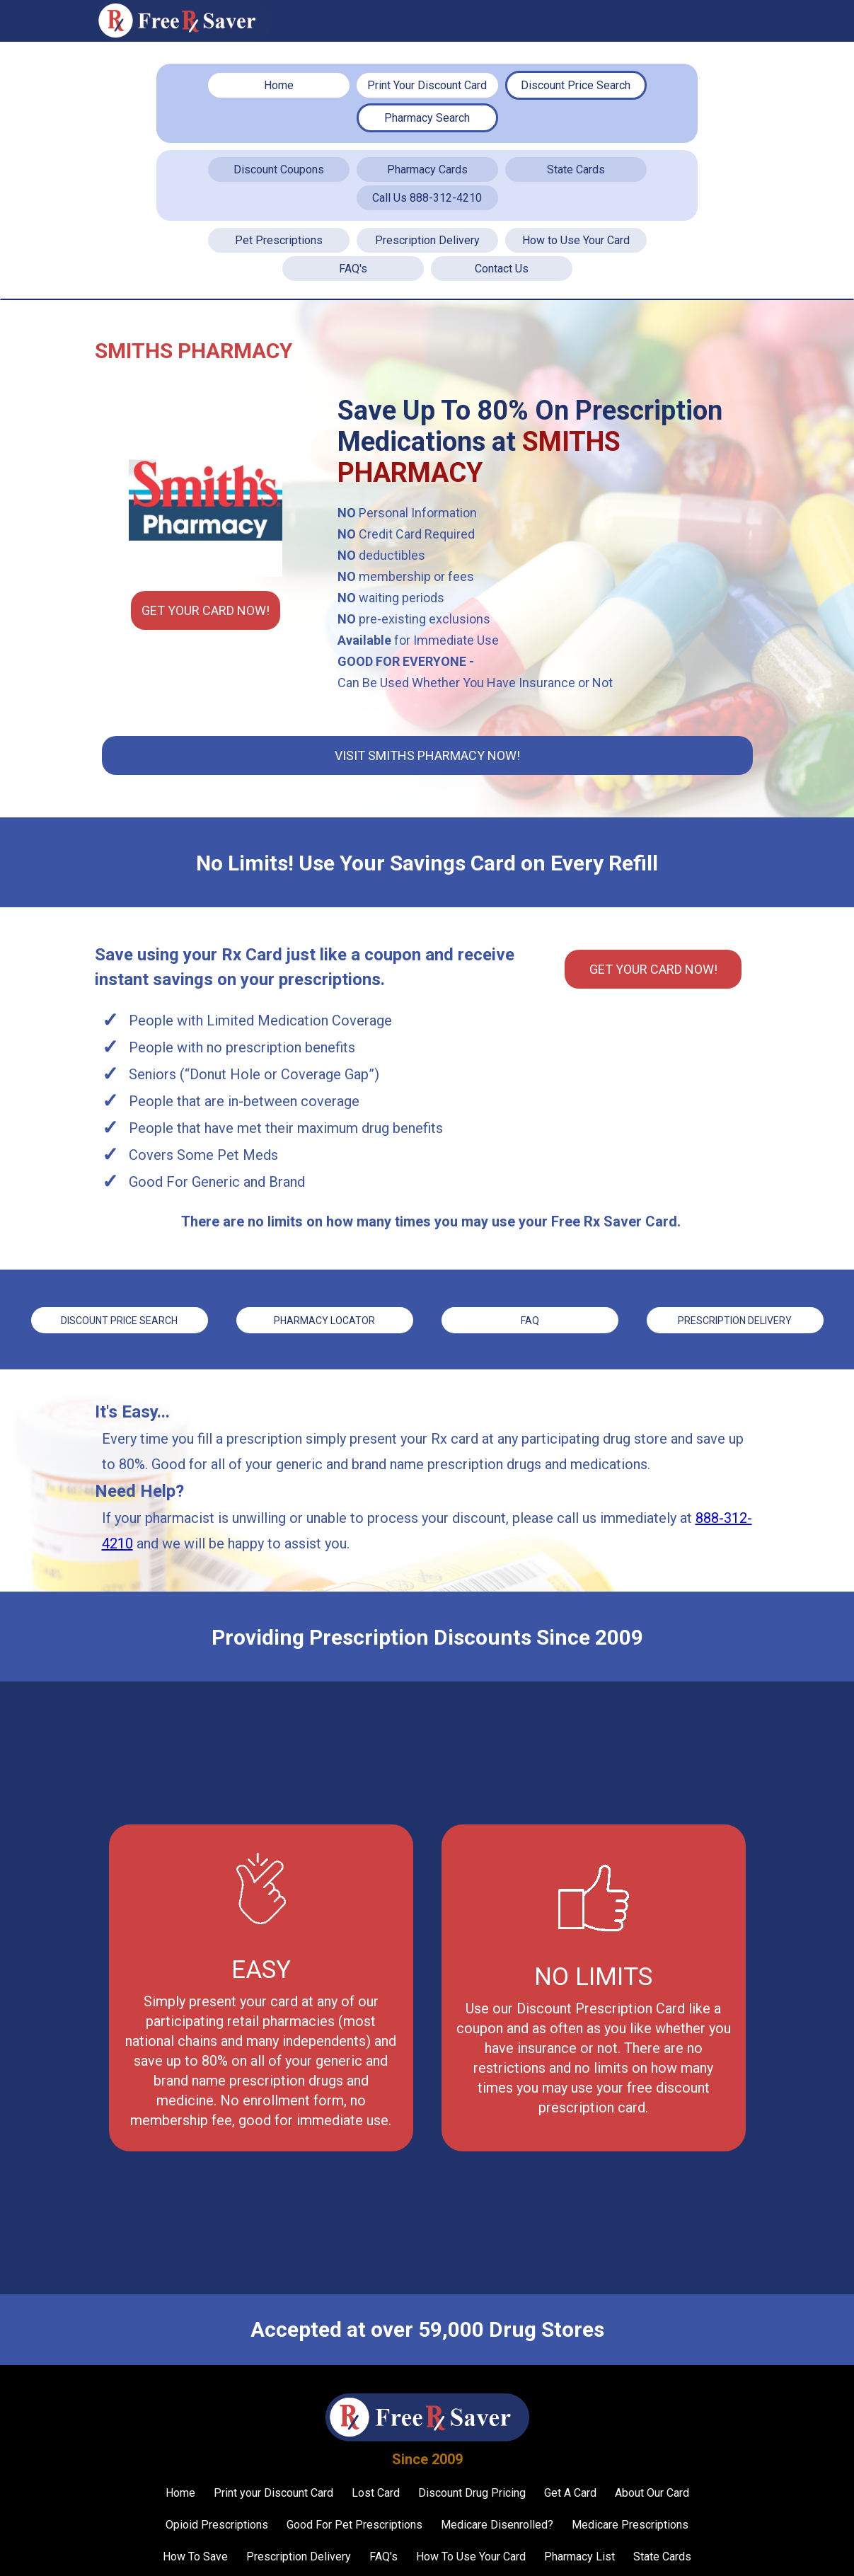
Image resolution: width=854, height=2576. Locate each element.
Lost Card (376, 2491)
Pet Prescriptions (279, 240)
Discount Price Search (575, 85)
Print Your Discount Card (427, 85)
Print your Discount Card (273, 2491)
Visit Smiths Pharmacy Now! (427, 755)
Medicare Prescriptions (630, 2523)
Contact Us (502, 268)
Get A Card (570, 2491)
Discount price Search (119, 1320)
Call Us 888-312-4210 (427, 198)
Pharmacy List (579, 2555)
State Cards (576, 169)
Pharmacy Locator (324, 1320)
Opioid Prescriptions (217, 2523)
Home (279, 85)
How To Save (195, 2555)
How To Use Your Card (471, 2555)
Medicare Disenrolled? (497, 2523)
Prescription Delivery (427, 240)
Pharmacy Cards (427, 169)
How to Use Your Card (576, 240)
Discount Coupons (278, 169)
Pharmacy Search (427, 118)
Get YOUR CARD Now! (206, 610)
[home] (183, 21)
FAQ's (353, 268)
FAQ (530, 1320)
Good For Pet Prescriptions (354, 2523)
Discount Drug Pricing (472, 2491)
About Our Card (652, 2491)
